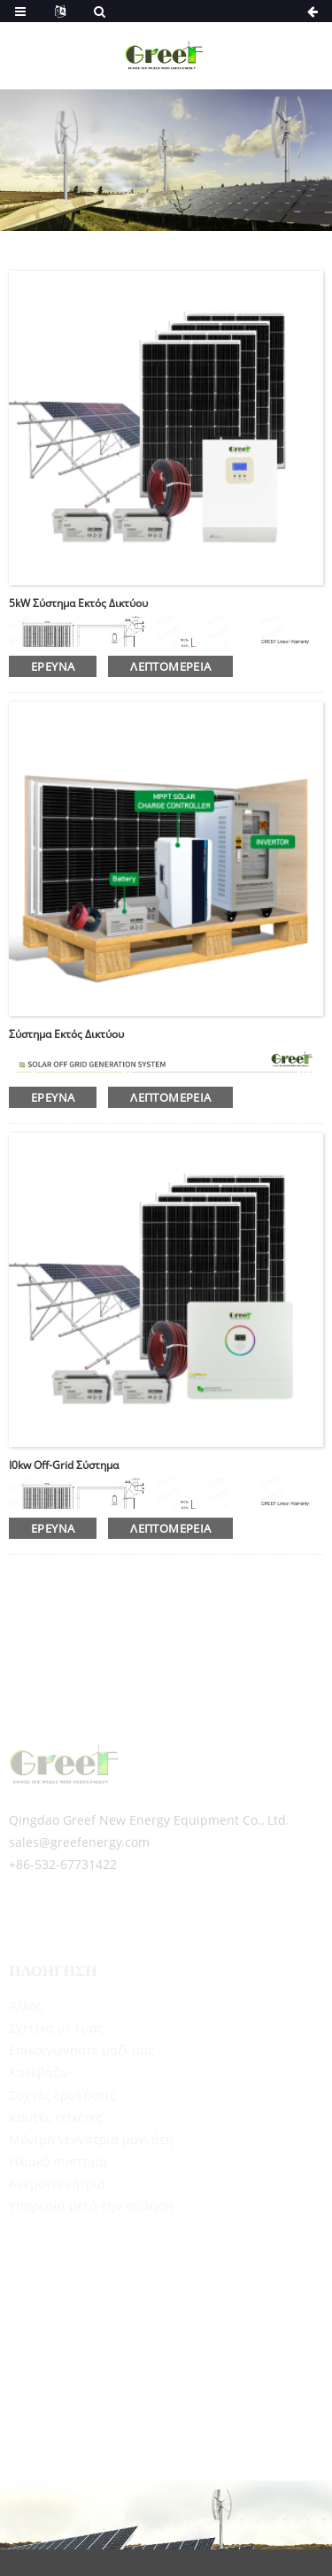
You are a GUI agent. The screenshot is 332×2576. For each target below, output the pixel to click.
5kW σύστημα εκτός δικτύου (78, 603)
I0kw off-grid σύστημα (64, 1465)
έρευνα (52, 666)
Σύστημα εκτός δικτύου (66, 1034)
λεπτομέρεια (170, 666)
